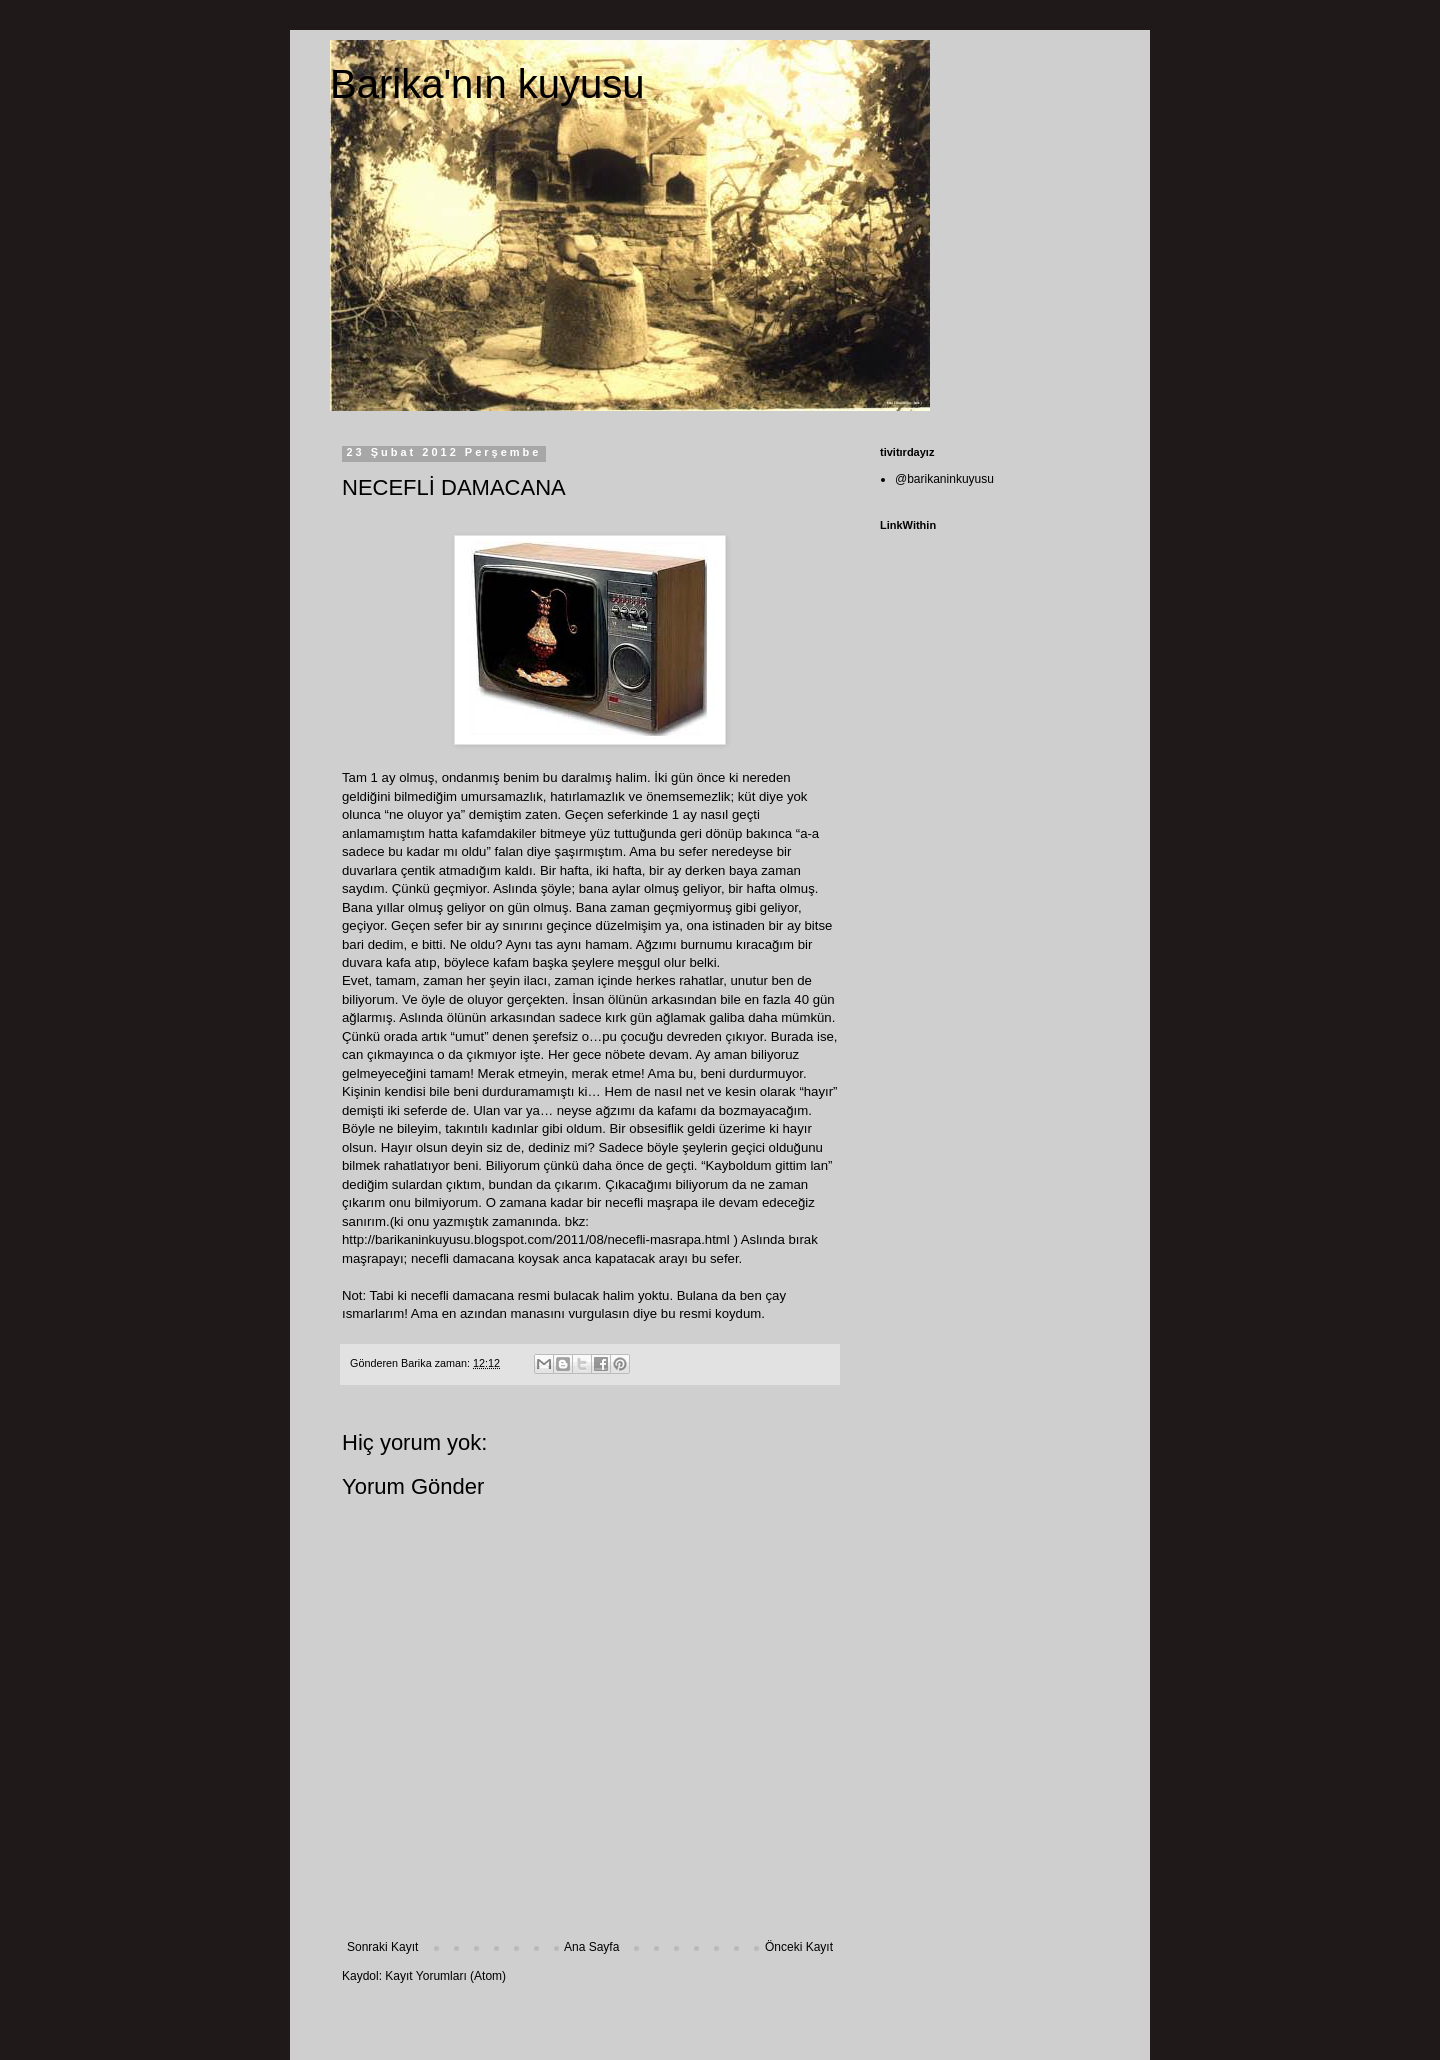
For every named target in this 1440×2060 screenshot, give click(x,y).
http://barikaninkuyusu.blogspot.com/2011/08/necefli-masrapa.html (536, 1239)
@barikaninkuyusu (944, 479)
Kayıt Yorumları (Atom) (445, 1976)
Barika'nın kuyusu (487, 84)
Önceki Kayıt (799, 1947)
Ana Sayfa (591, 1947)
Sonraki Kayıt (382, 1947)
